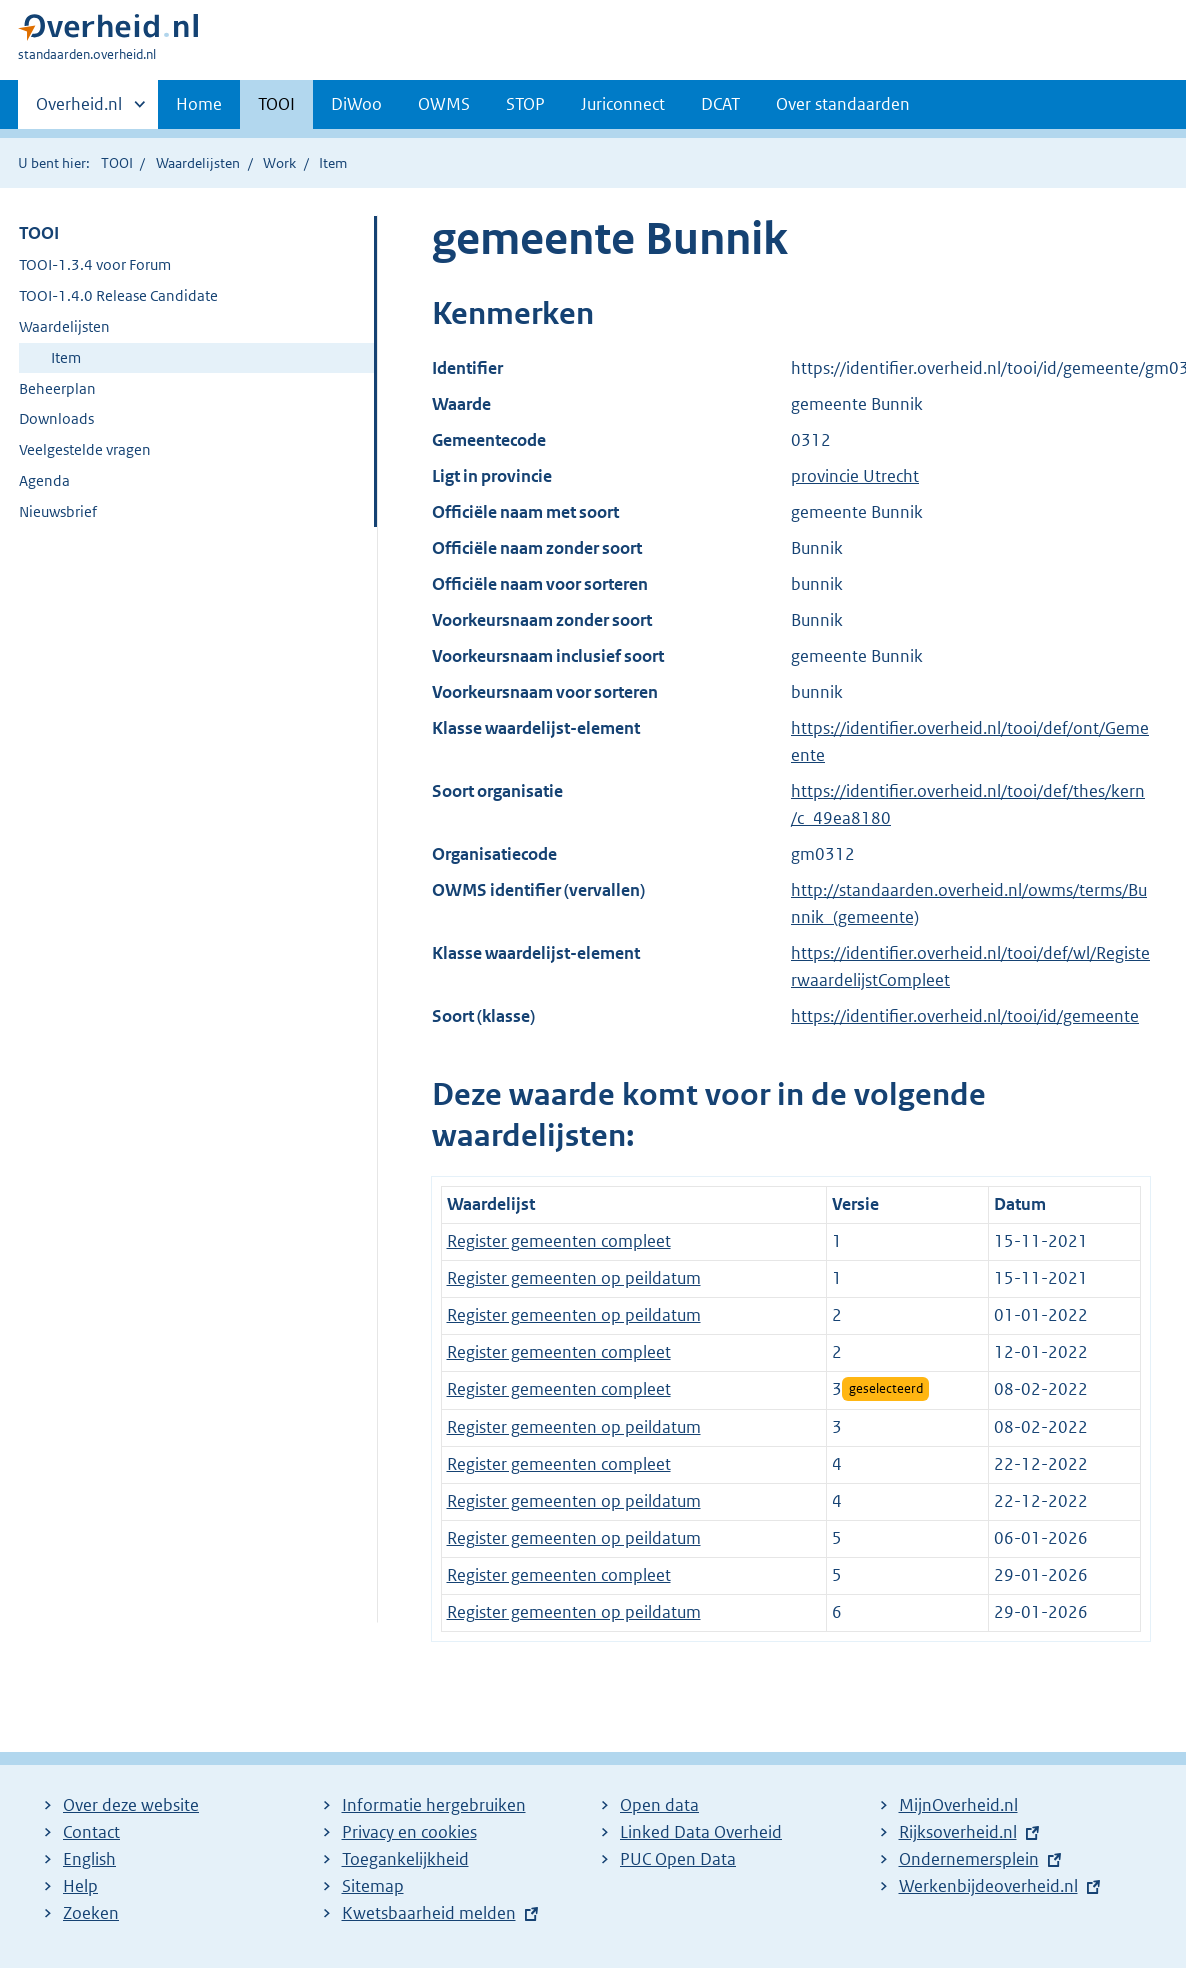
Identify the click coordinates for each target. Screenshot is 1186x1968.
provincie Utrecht (855, 476)
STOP (525, 104)
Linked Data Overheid (701, 1832)
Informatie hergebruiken (434, 1805)
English (89, 1859)
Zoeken (91, 1913)
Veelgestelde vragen (85, 449)
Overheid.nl (79, 110)
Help (80, 1886)
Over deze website (131, 1805)
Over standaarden (843, 104)
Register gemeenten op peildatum (574, 1278)
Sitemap (373, 1886)
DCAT (720, 104)
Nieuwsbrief (58, 511)
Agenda (44, 480)
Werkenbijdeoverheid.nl (988, 1886)
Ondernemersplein (969, 1859)
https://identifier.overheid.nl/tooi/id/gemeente (965, 1016)
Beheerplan (57, 388)
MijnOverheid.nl (958, 1805)
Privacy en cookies (409, 1832)
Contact (91, 1832)
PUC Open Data (678, 1859)
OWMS (444, 104)
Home (199, 104)
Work (279, 163)
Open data (659, 1805)
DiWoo (356, 104)
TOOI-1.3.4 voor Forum (95, 264)
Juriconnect (623, 104)
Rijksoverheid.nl (958, 1832)
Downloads (56, 418)
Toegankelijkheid (405, 1859)
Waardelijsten (198, 163)
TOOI (276, 104)
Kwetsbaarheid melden (429, 1913)
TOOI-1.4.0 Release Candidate (118, 295)
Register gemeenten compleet (559, 1241)
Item (66, 357)
